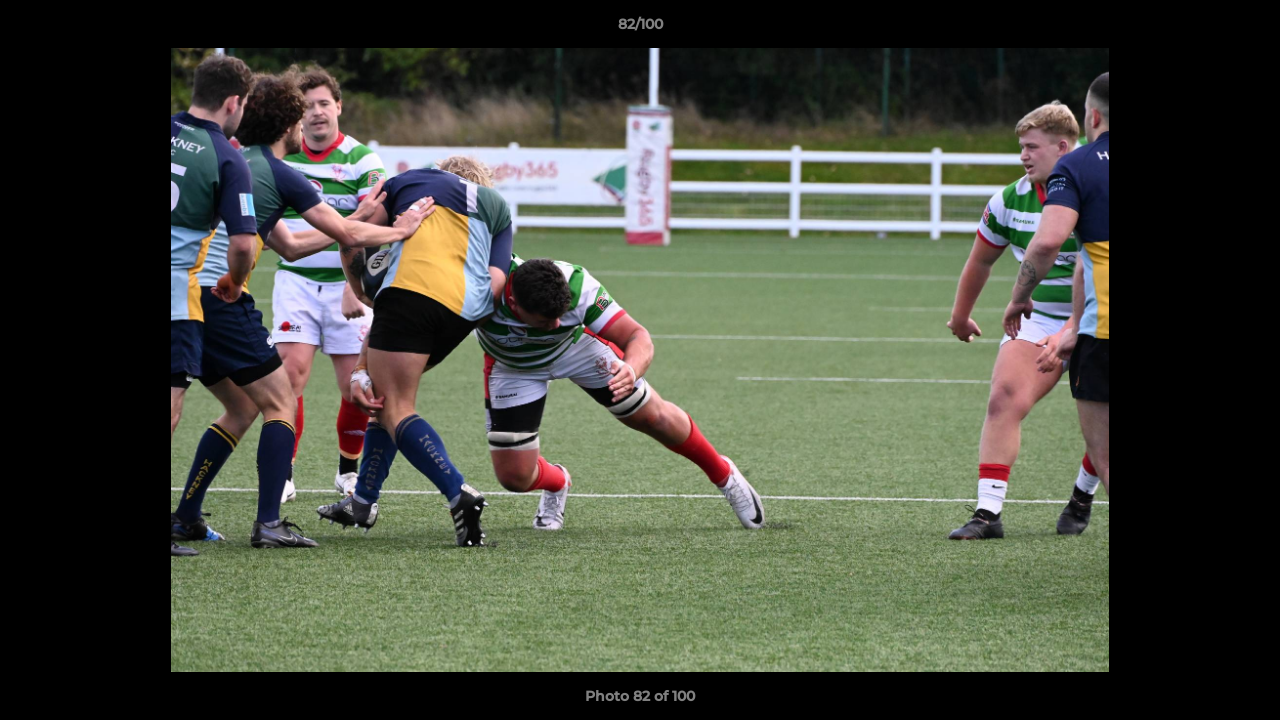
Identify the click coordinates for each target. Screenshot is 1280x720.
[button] (1244, 29)
